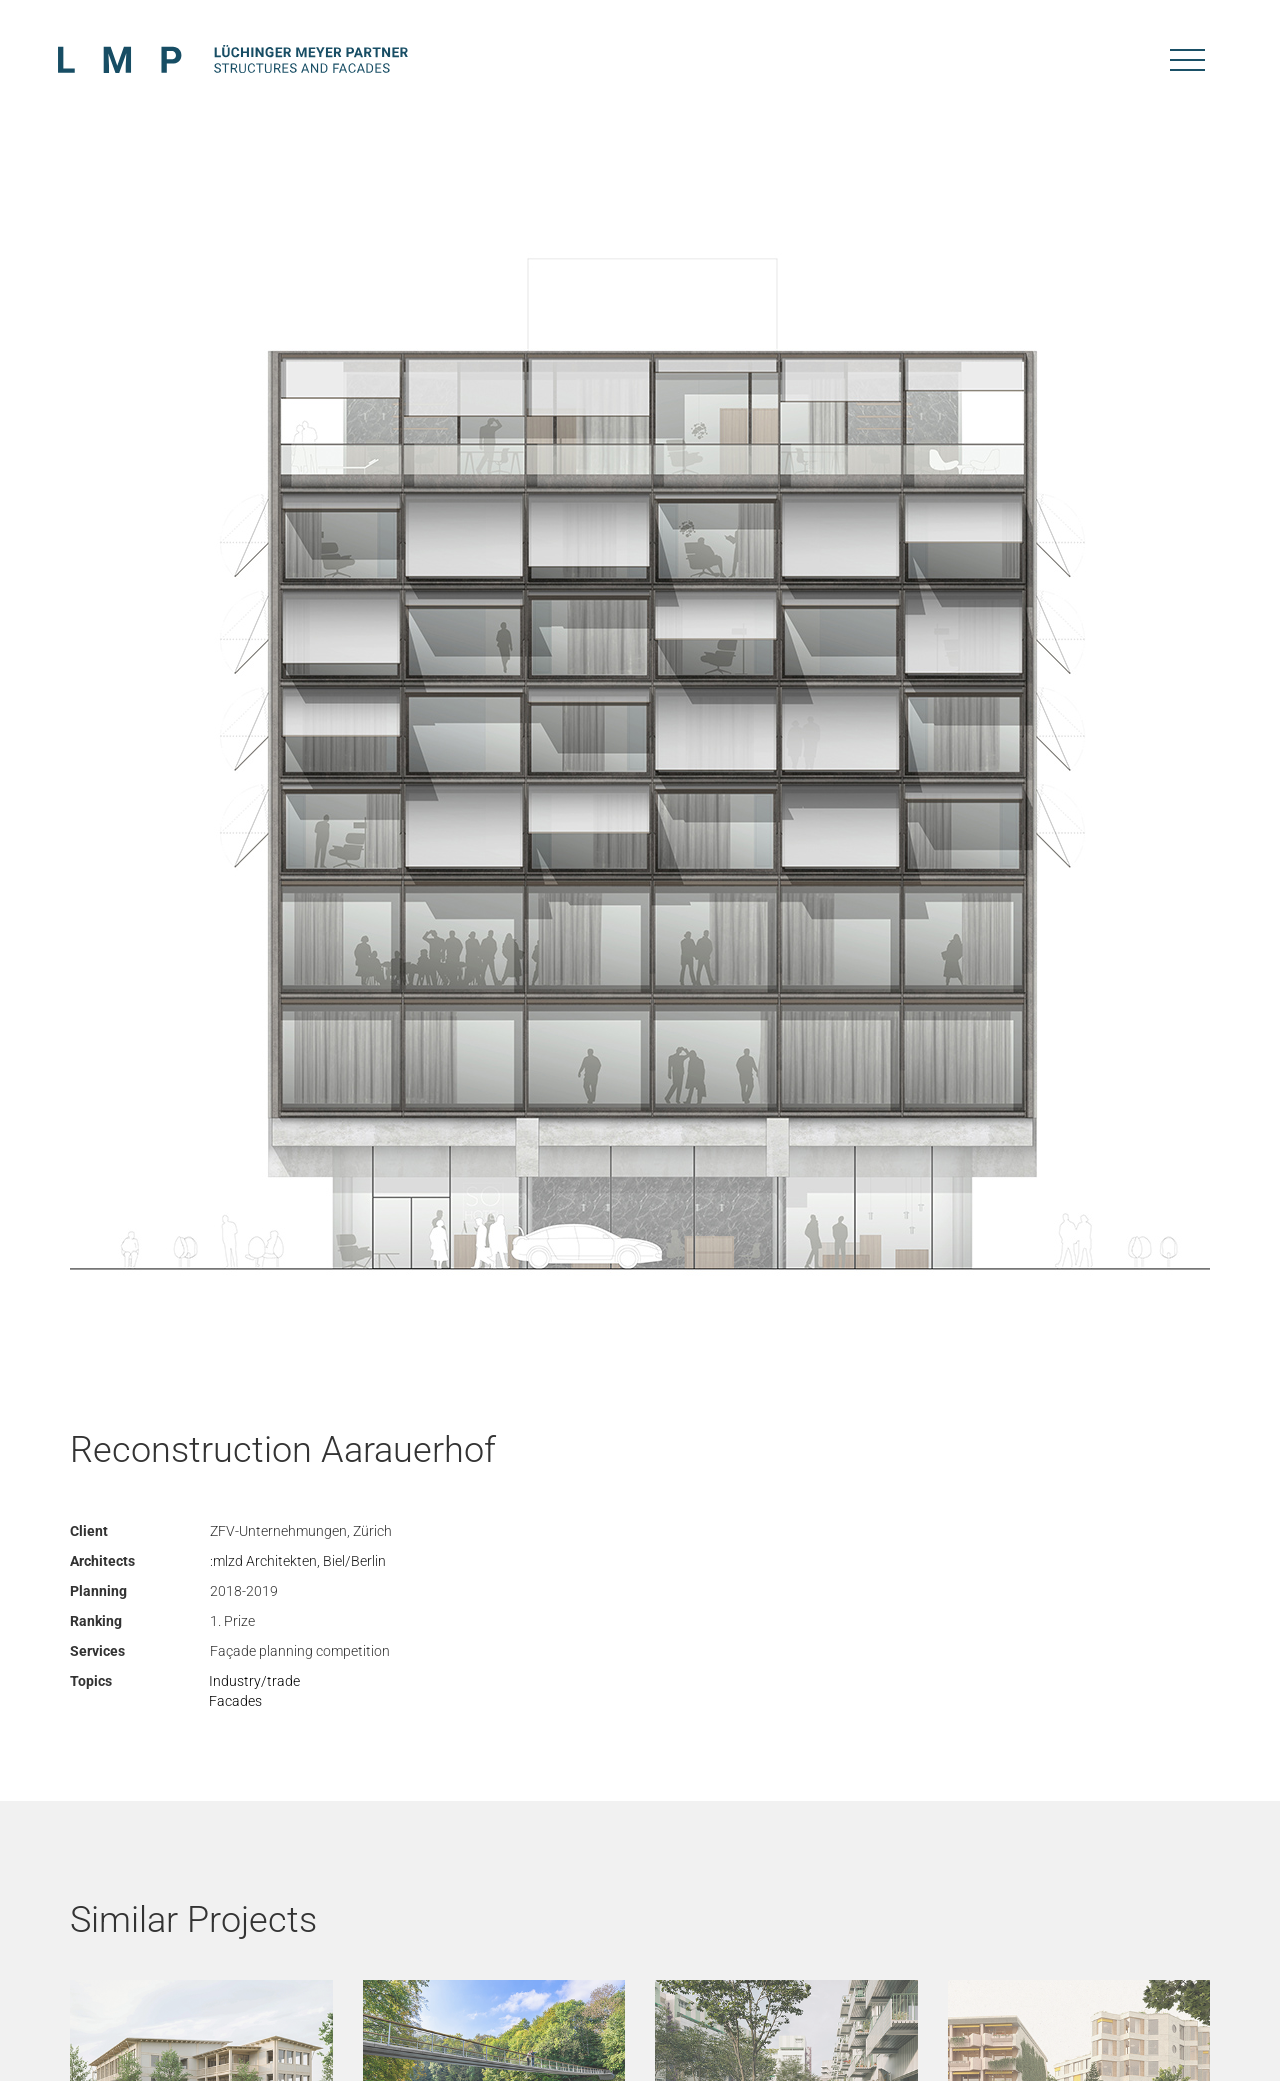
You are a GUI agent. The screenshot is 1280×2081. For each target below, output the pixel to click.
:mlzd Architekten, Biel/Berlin (298, 1561)
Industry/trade (254, 1681)
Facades (235, 1701)
